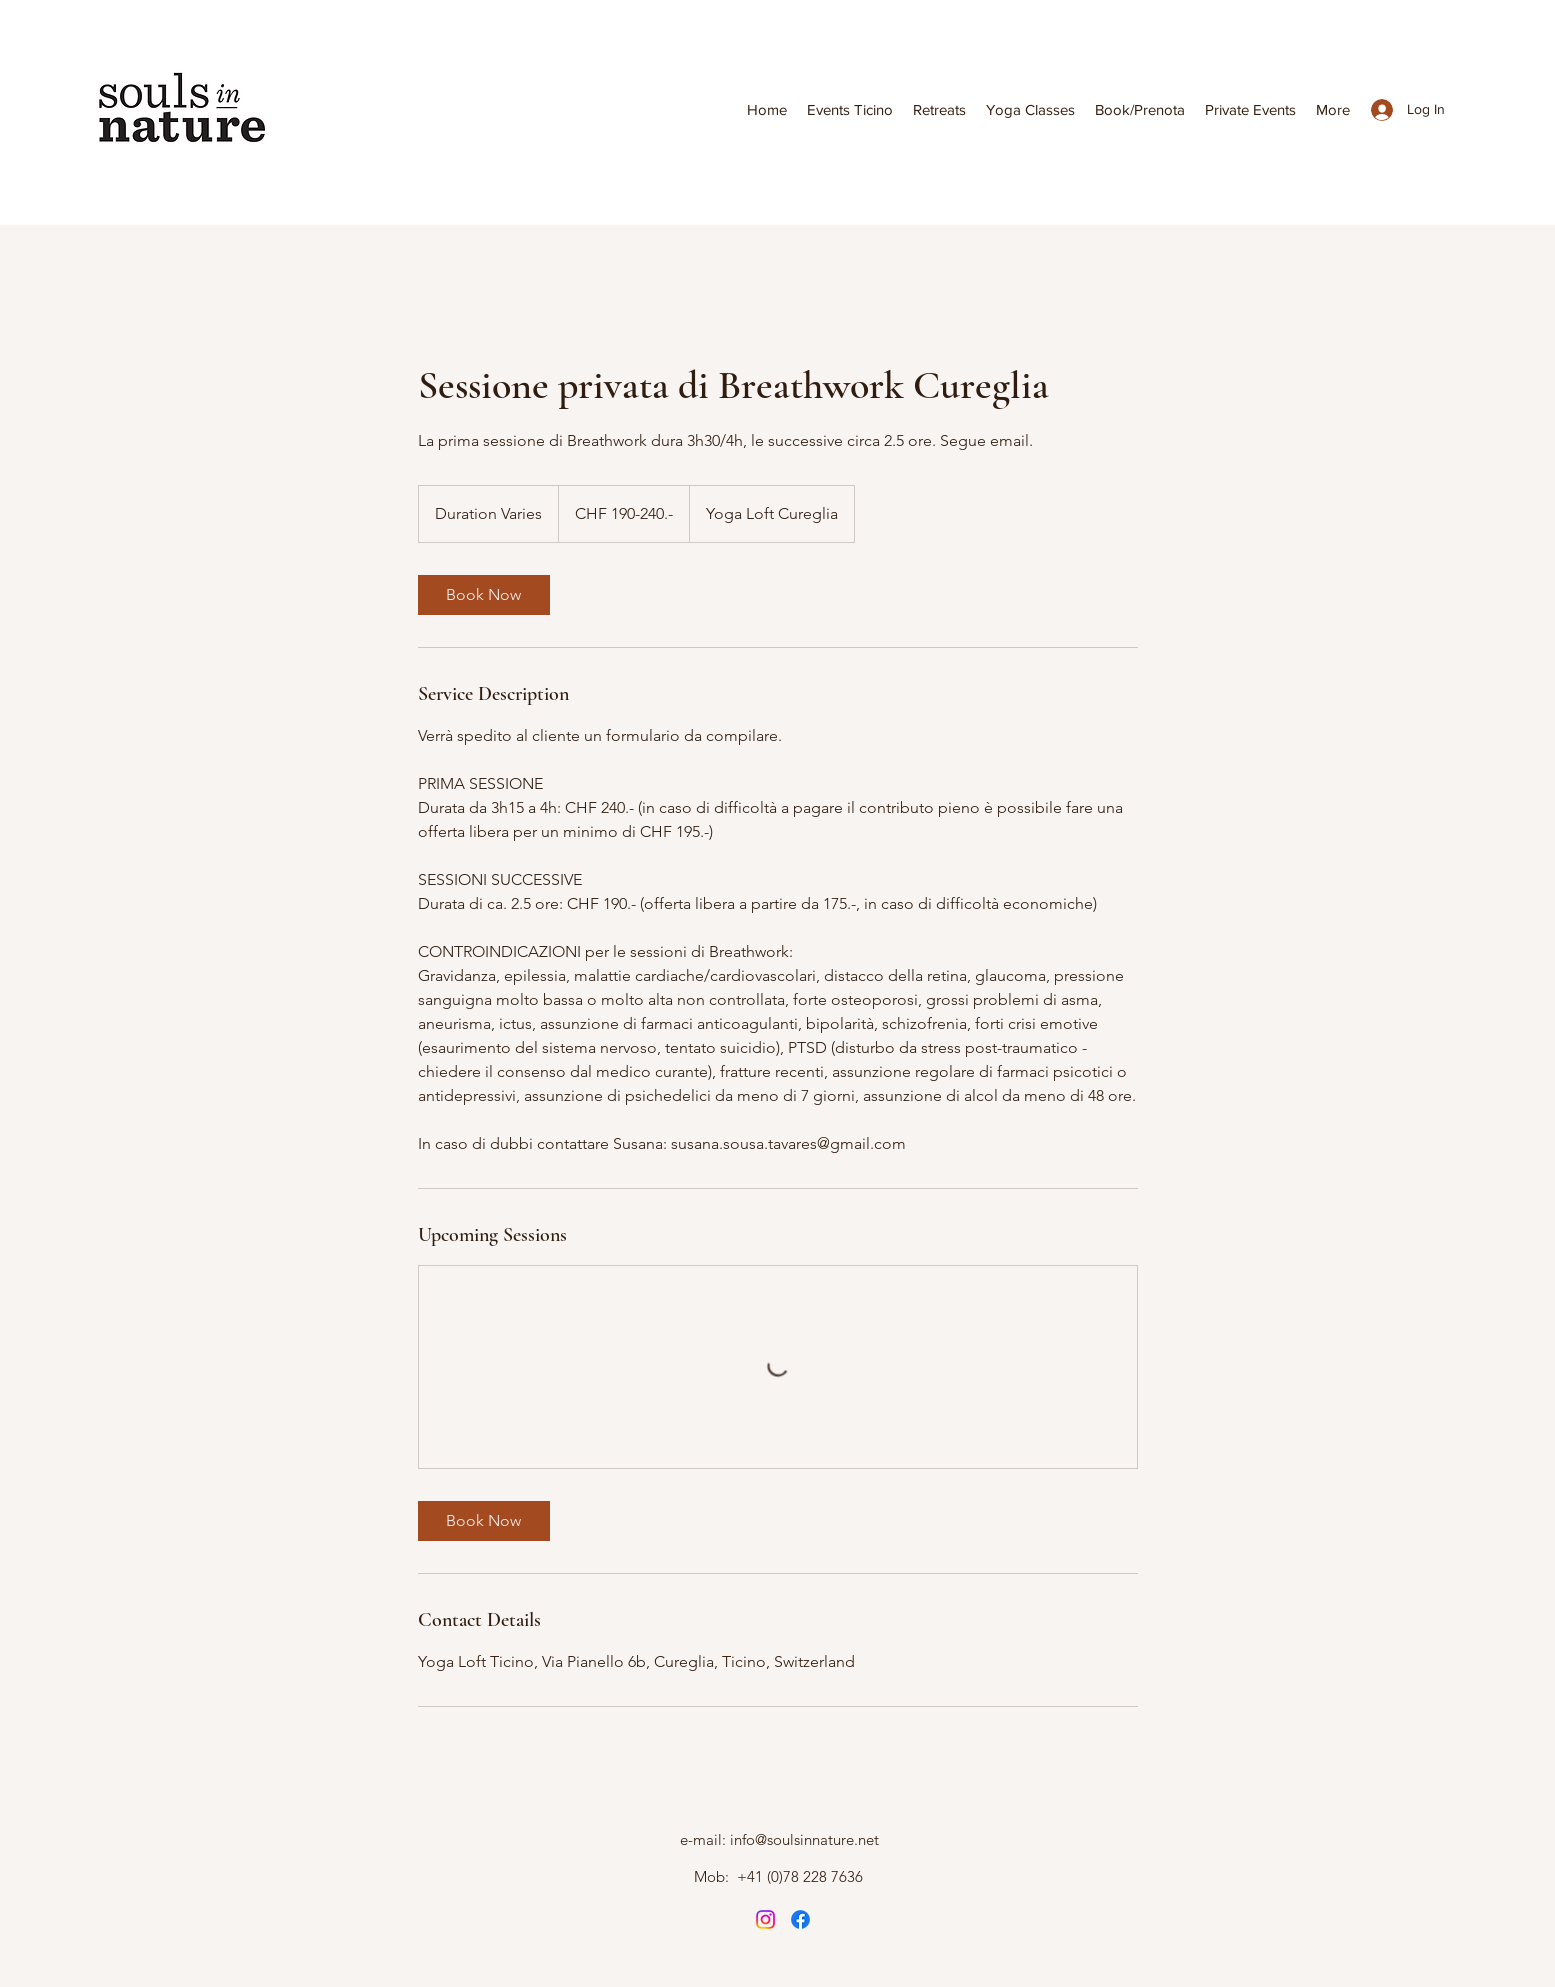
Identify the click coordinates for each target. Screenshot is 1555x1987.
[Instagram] (765, 1919)
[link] (484, 595)
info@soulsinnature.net (804, 1839)
